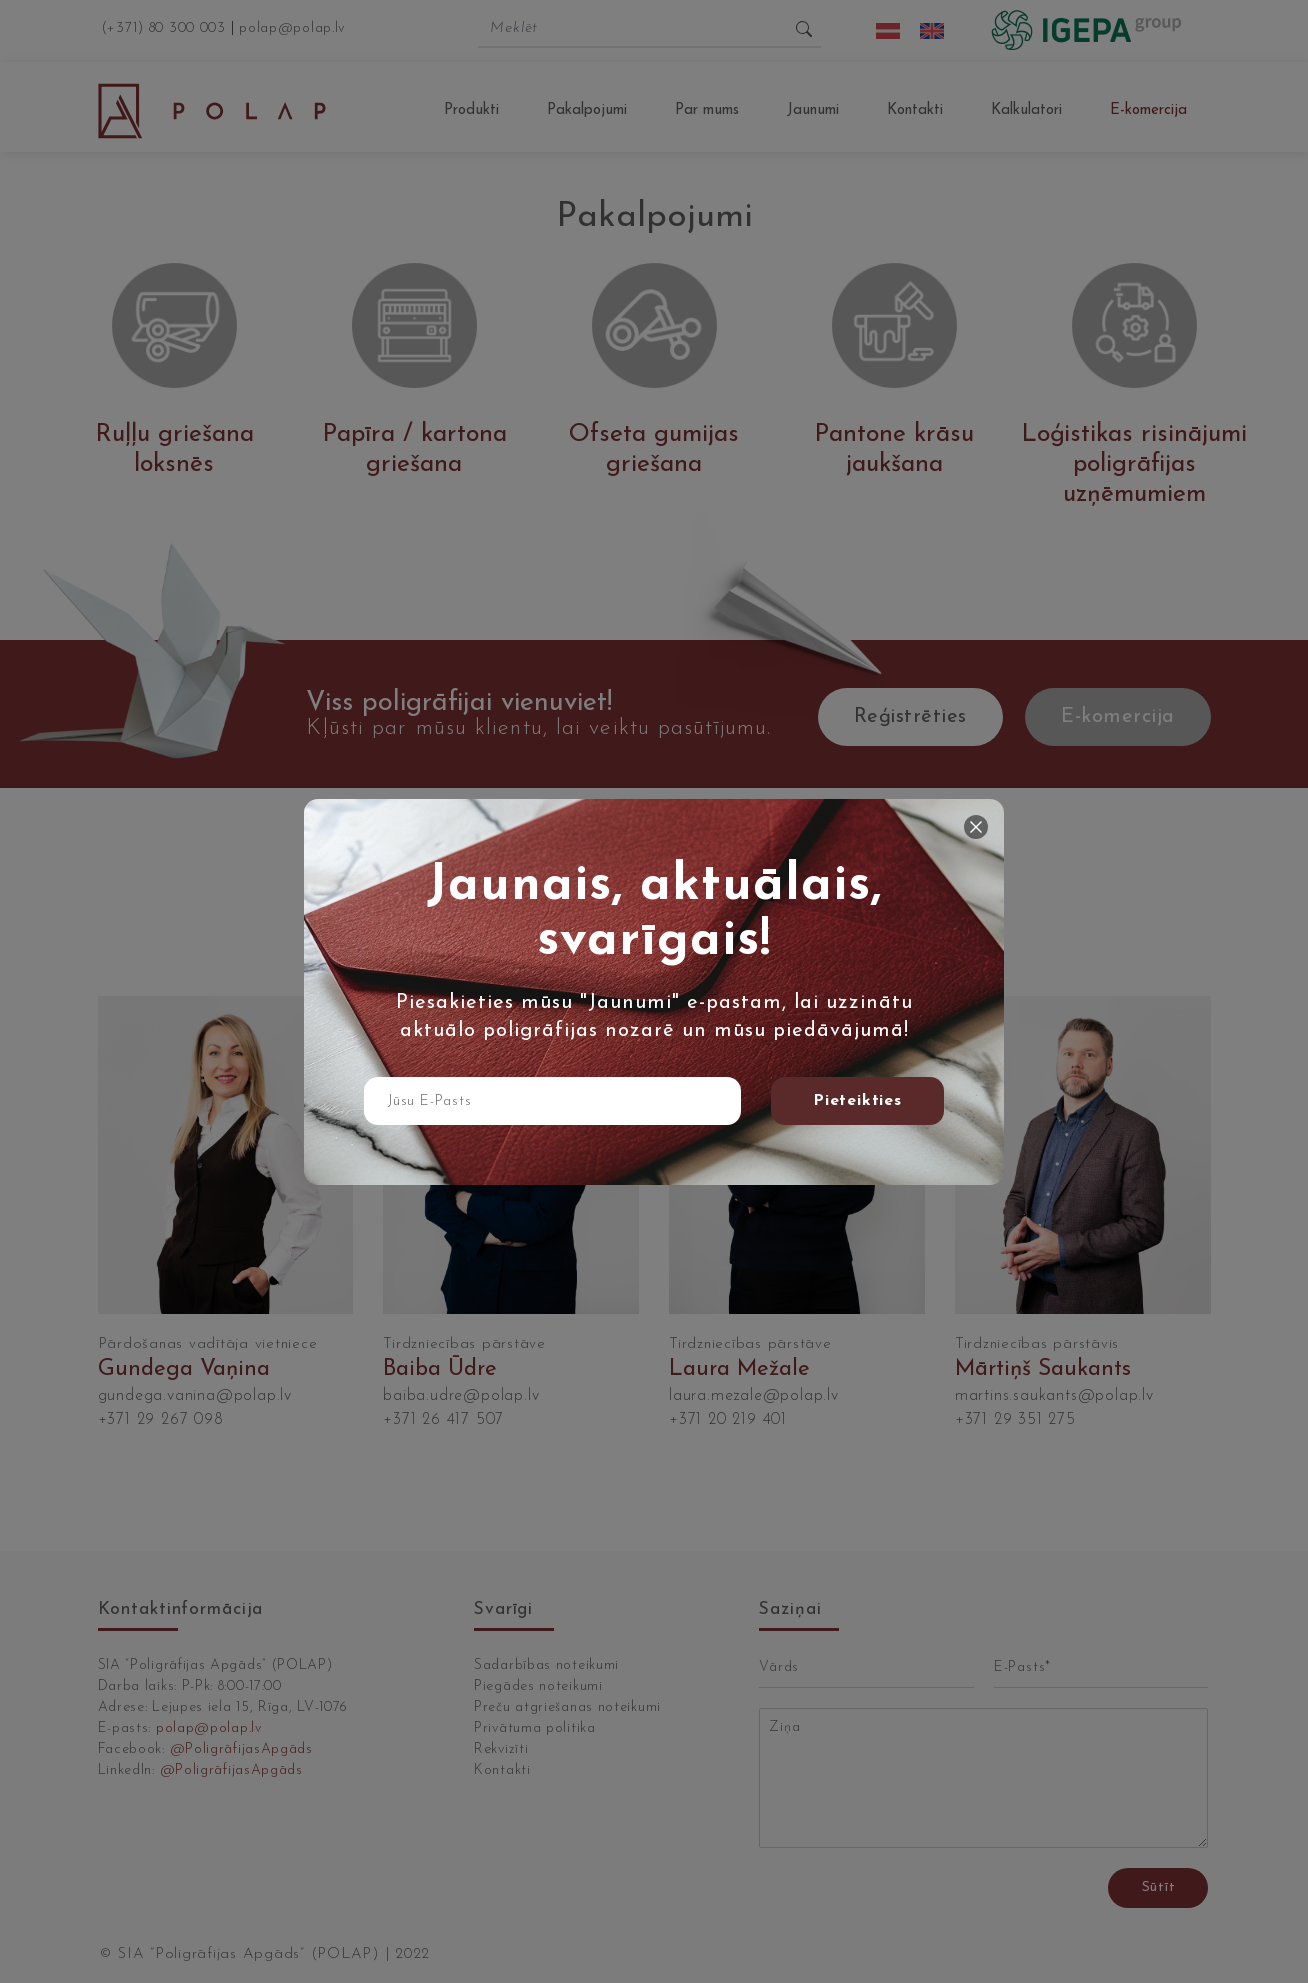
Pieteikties (857, 1101)
